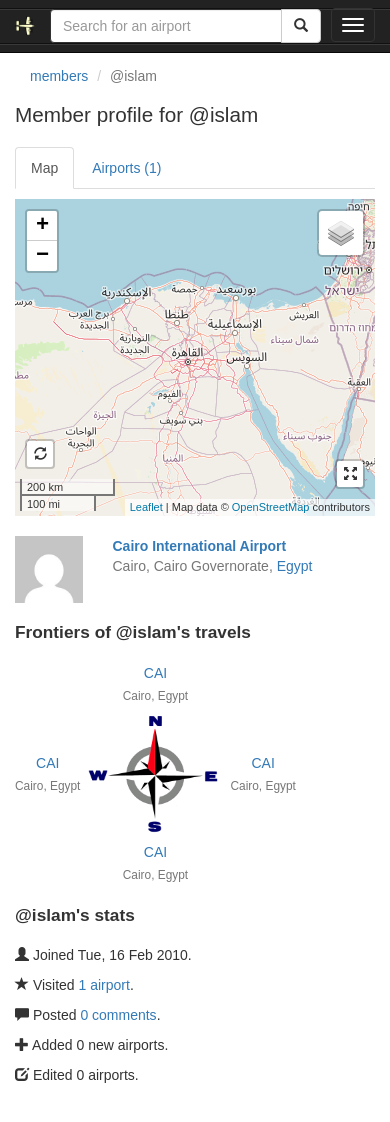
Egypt (295, 566)
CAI (155, 673)
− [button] (42, 256)
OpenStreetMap (271, 507)
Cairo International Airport (200, 546)
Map (44, 168)
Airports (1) (126, 168)
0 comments (118, 1015)
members (59, 76)
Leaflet (146, 507)
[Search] (301, 26)
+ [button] (42, 226)
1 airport (104, 985)
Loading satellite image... (192, 357)
